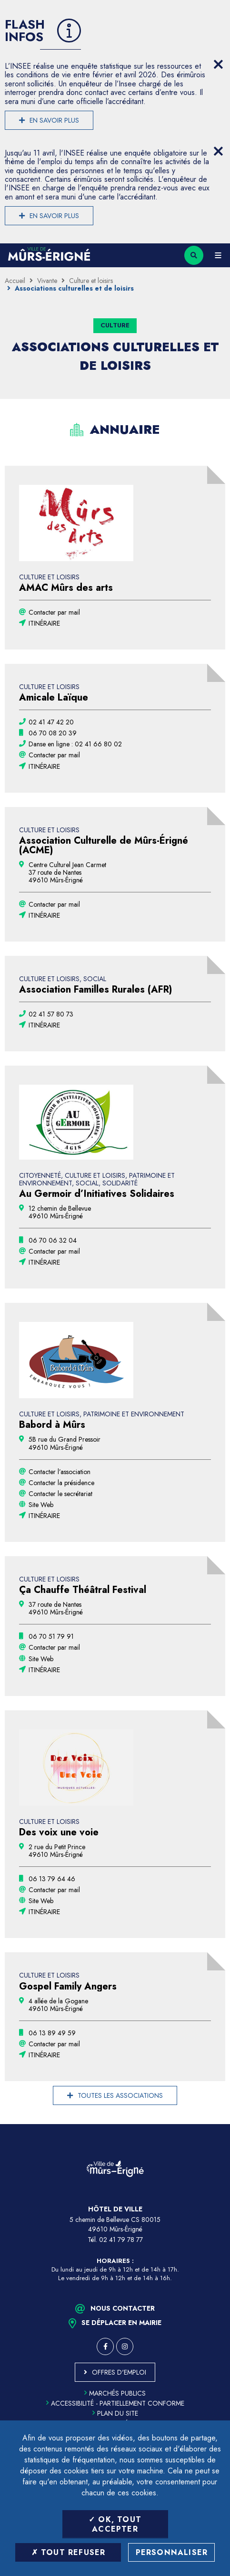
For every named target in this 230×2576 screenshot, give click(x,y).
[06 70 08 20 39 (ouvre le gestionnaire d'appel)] (53, 733)
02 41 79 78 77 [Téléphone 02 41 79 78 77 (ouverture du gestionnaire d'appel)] (121, 2239)
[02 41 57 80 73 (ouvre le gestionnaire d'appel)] (51, 1014)
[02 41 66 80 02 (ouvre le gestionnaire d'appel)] (75, 744)
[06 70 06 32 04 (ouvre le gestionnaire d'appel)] (53, 1240)
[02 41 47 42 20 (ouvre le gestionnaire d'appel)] (51, 722)
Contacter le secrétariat (60, 1493)
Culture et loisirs (91, 280)
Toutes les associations (120, 2095)
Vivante (47, 280)
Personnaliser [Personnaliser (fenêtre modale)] (172, 2552)
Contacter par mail (54, 612)
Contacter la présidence (61, 1482)
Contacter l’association (59, 1471)
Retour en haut (215, 2124)
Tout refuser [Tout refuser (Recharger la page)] (68, 2552)
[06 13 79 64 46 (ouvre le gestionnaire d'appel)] (52, 1879)
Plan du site (115, 2413)
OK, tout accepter (115, 2524)
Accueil (15, 280)
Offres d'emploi (119, 2372)
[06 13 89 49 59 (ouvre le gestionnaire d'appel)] (52, 2033)
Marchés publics (115, 2393)
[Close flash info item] (218, 64)
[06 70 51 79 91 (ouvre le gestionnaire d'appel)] (51, 1636)
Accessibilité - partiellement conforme (115, 2403)
